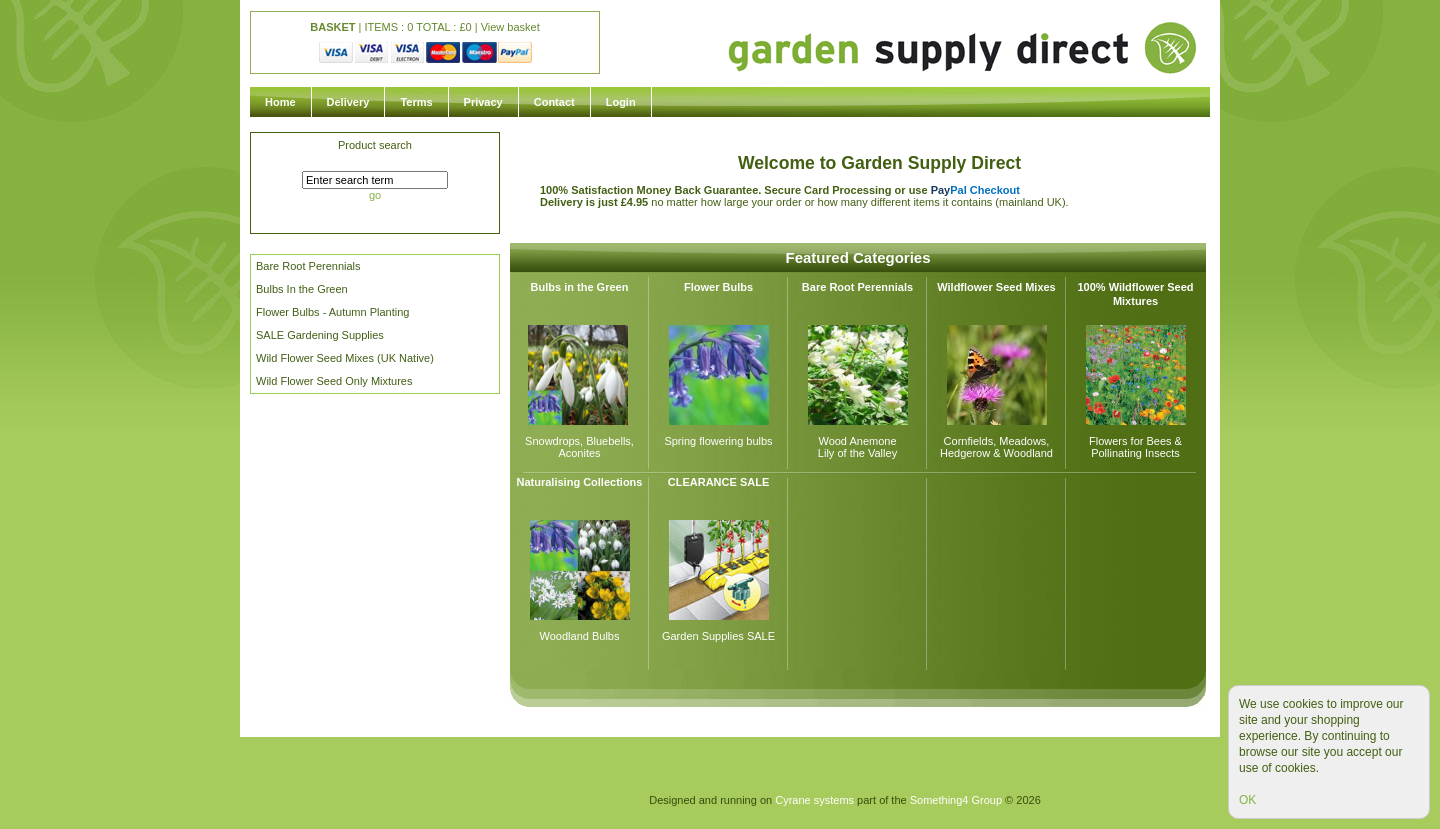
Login (621, 102)
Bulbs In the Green (302, 289)
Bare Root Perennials (308, 266)
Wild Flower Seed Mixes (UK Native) (345, 358)
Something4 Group (956, 800)
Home (280, 102)
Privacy (483, 102)
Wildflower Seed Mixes (996, 287)
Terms (416, 102)
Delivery (348, 102)
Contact (554, 102)
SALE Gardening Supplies (320, 335)
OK (1247, 800)
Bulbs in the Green (580, 287)
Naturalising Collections (580, 482)
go (375, 195)
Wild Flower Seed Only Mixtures (334, 381)
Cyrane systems (814, 800)
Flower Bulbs (718, 287)
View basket (510, 27)
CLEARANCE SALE (718, 482)
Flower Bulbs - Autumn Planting (332, 312)
